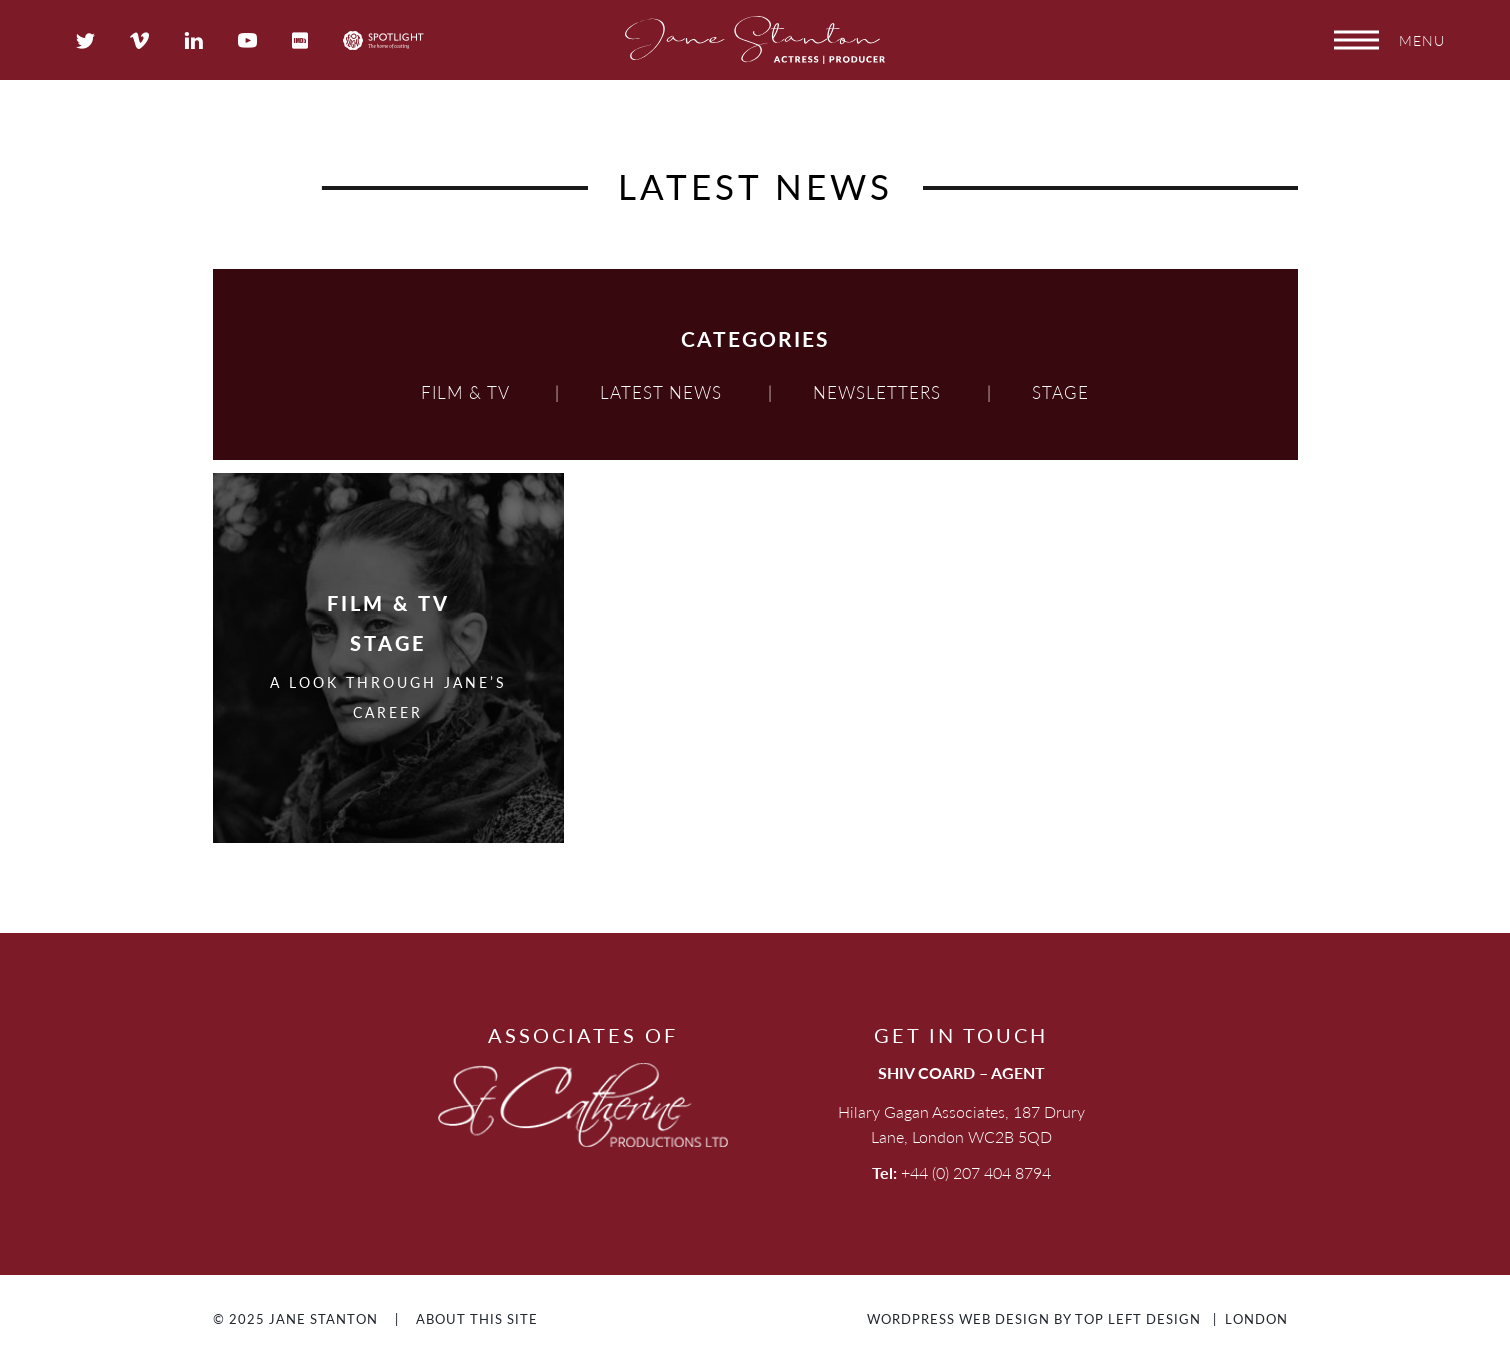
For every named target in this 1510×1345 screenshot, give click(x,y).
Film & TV (465, 392)
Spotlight (383, 40)
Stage (1060, 392)
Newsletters (877, 392)
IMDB (300, 40)
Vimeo (139, 40)
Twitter (85, 40)
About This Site (477, 1319)
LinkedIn (193, 40)
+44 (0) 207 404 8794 (976, 1172)
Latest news (661, 392)
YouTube (247, 40)
